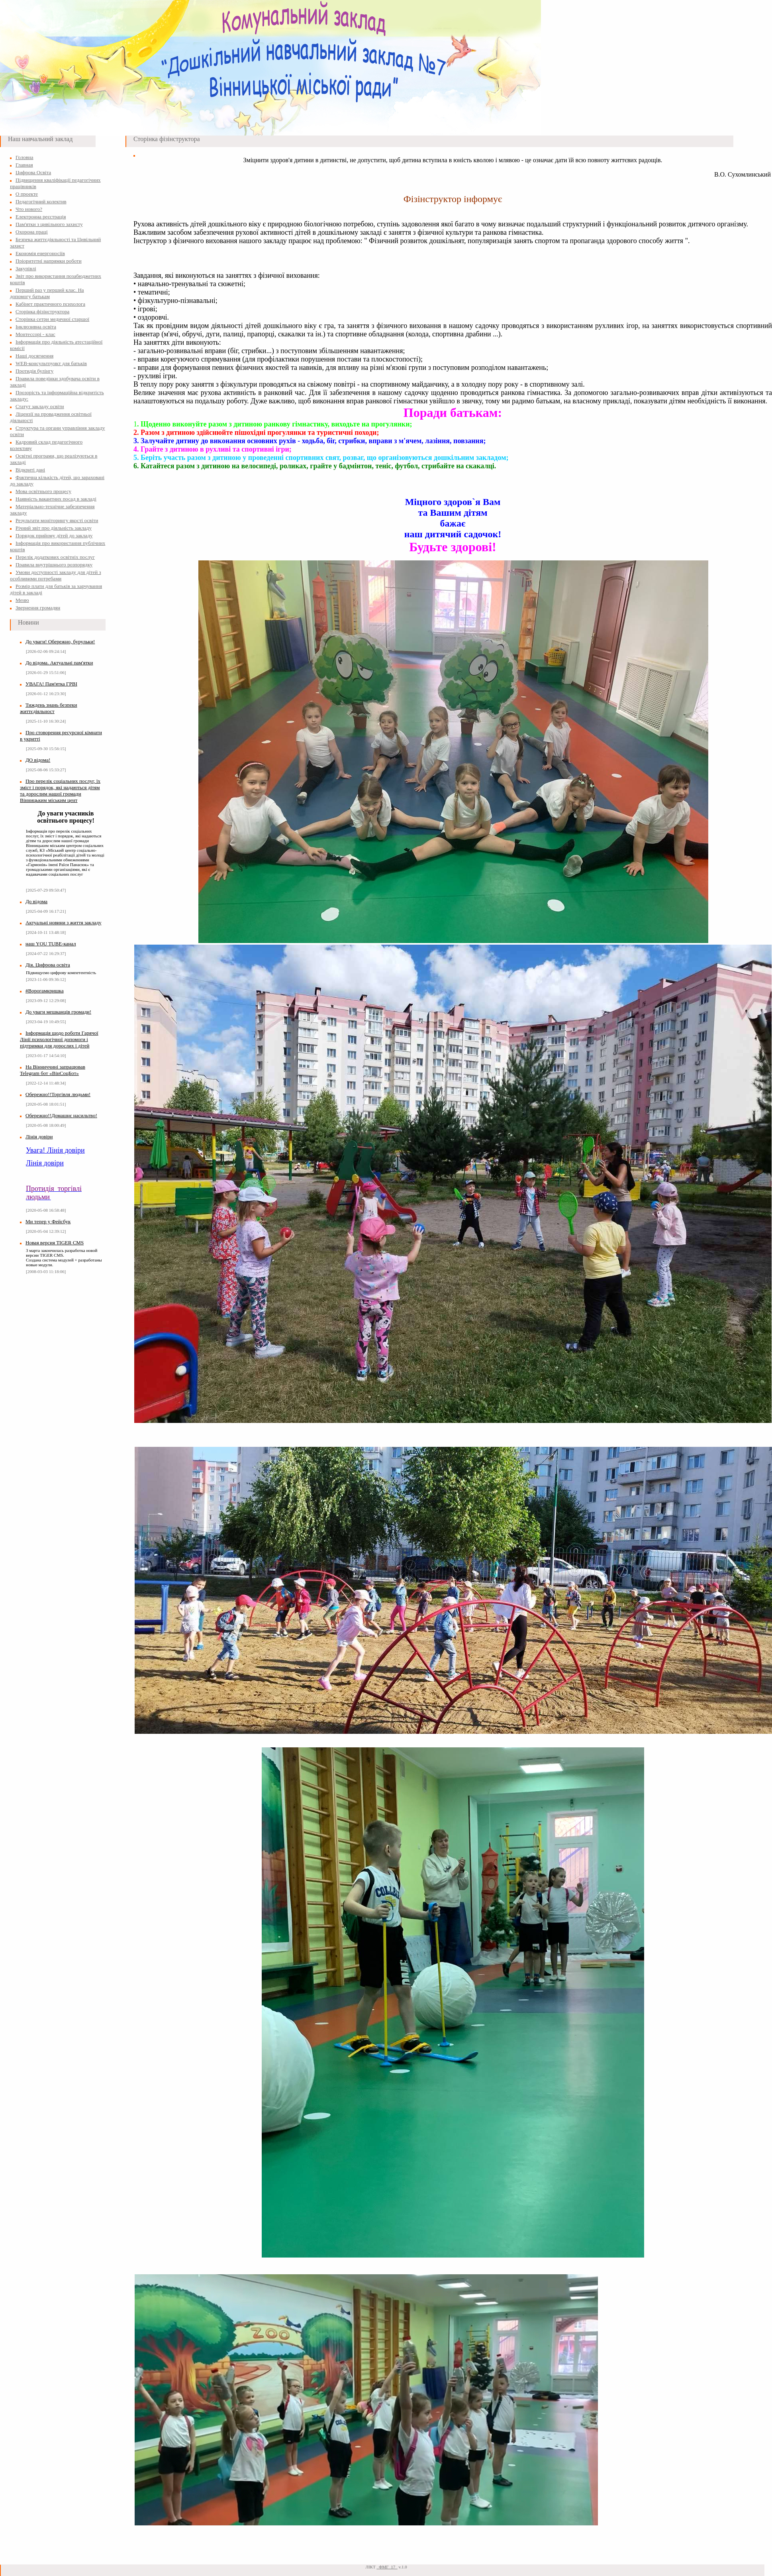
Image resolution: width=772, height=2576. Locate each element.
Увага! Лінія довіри (55, 1150)
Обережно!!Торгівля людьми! (57, 1094)
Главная (24, 165)
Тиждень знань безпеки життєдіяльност (48, 708)
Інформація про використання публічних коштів (57, 546)
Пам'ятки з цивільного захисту (49, 224)
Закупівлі (26, 268)
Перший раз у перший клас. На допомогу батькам (47, 293)
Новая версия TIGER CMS (54, 1243)
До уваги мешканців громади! (58, 1012)
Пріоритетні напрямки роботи (49, 261)
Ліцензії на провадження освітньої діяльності (51, 417)
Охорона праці (32, 232)
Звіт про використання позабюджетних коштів (55, 279)
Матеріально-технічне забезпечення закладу (52, 509)
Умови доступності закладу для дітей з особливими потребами (55, 575)
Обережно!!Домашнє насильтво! (61, 1115)
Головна (24, 157)
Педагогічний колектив (41, 201)
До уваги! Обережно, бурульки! (60, 641)
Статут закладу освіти (40, 406)
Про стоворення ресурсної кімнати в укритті (61, 735)
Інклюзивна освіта (36, 327)
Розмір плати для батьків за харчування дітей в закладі (56, 589)
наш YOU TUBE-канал (50, 944)
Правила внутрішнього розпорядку (54, 565)
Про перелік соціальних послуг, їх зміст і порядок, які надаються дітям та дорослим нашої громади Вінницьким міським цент (60, 790)
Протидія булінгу (34, 371)
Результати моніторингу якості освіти (57, 520)
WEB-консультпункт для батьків (51, 363)
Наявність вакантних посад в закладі (56, 499)
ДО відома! (37, 760)
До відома (36, 901)
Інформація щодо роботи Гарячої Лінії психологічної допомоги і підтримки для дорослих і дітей (59, 1039)
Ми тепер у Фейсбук (48, 1221)
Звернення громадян (38, 608)
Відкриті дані (30, 470)
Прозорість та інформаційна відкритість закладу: (57, 395)
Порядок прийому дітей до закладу (54, 535)
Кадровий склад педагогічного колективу (46, 445)
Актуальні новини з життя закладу (63, 922)
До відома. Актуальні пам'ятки (59, 663)
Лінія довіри (39, 1137)
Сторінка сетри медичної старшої (52, 319)
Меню (22, 600)
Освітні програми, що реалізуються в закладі (53, 459)
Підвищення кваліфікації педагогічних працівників (55, 183)
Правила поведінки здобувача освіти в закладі (55, 381)
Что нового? (29, 209)
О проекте (27, 194)
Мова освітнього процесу (43, 491)
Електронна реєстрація (41, 217)
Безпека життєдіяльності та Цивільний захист (55, 242)
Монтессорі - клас (35, 334)
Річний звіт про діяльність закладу (54, 528)
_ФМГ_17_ (386, 2566)
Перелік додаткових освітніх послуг (55, 557)
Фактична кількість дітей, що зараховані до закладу (57, 480)
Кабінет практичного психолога (50, 304)
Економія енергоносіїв (40, 253)
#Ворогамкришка (44, 991)
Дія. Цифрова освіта (47, 965)
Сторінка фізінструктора (42, 311)
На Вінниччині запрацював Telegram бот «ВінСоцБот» (52, 1070)
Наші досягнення (34, 356)
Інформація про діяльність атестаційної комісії (56, 345)
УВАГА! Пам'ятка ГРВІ (51, 684)
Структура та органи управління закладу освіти (57, 431)
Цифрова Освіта (33, 172)
